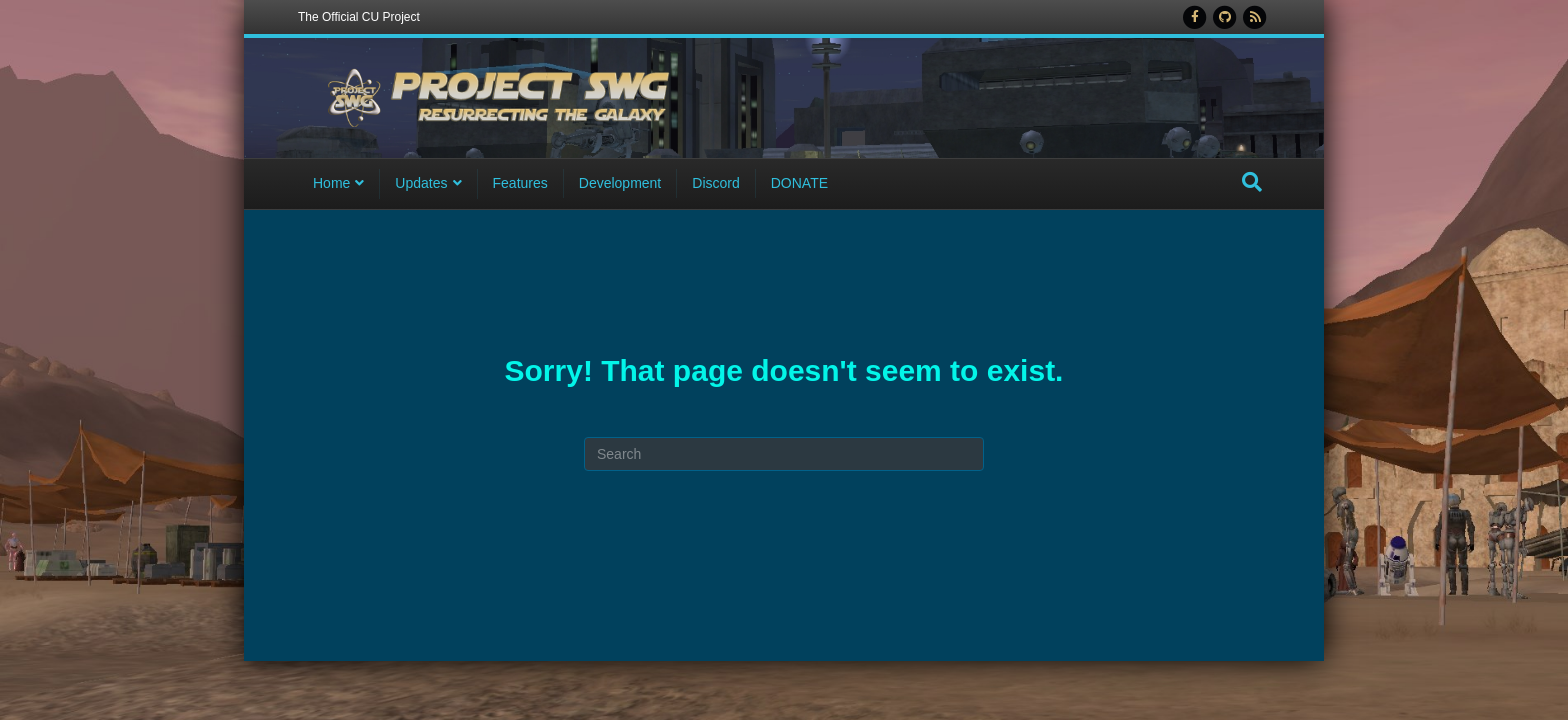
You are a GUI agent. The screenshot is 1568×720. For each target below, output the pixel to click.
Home (331, 185)
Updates (421, 185)
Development (620, 185)
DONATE (799, 185)
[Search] (1252, 184)
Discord (715, 185)
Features (520, 185)
